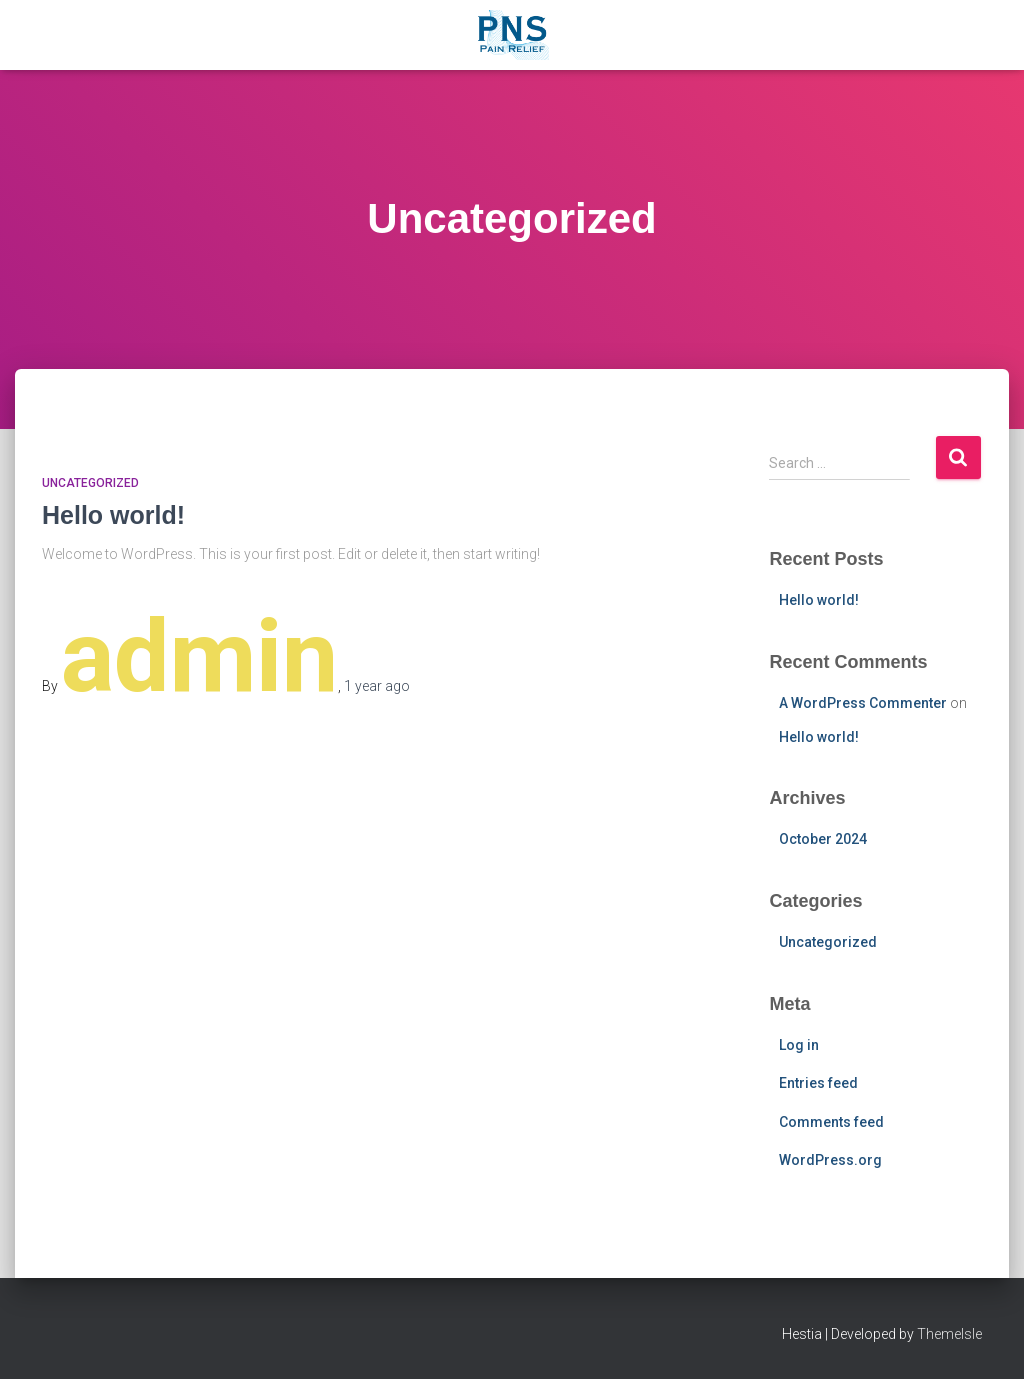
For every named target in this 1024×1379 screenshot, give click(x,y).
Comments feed (831, 1122)
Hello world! (113, 515)
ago (377, 686)
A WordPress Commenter (863, 703)
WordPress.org (830, 1160)
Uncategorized (90, 483)
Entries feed (818, 1083)
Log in (799, 1045)
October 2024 (823, 839)
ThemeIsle (949, 1334)
